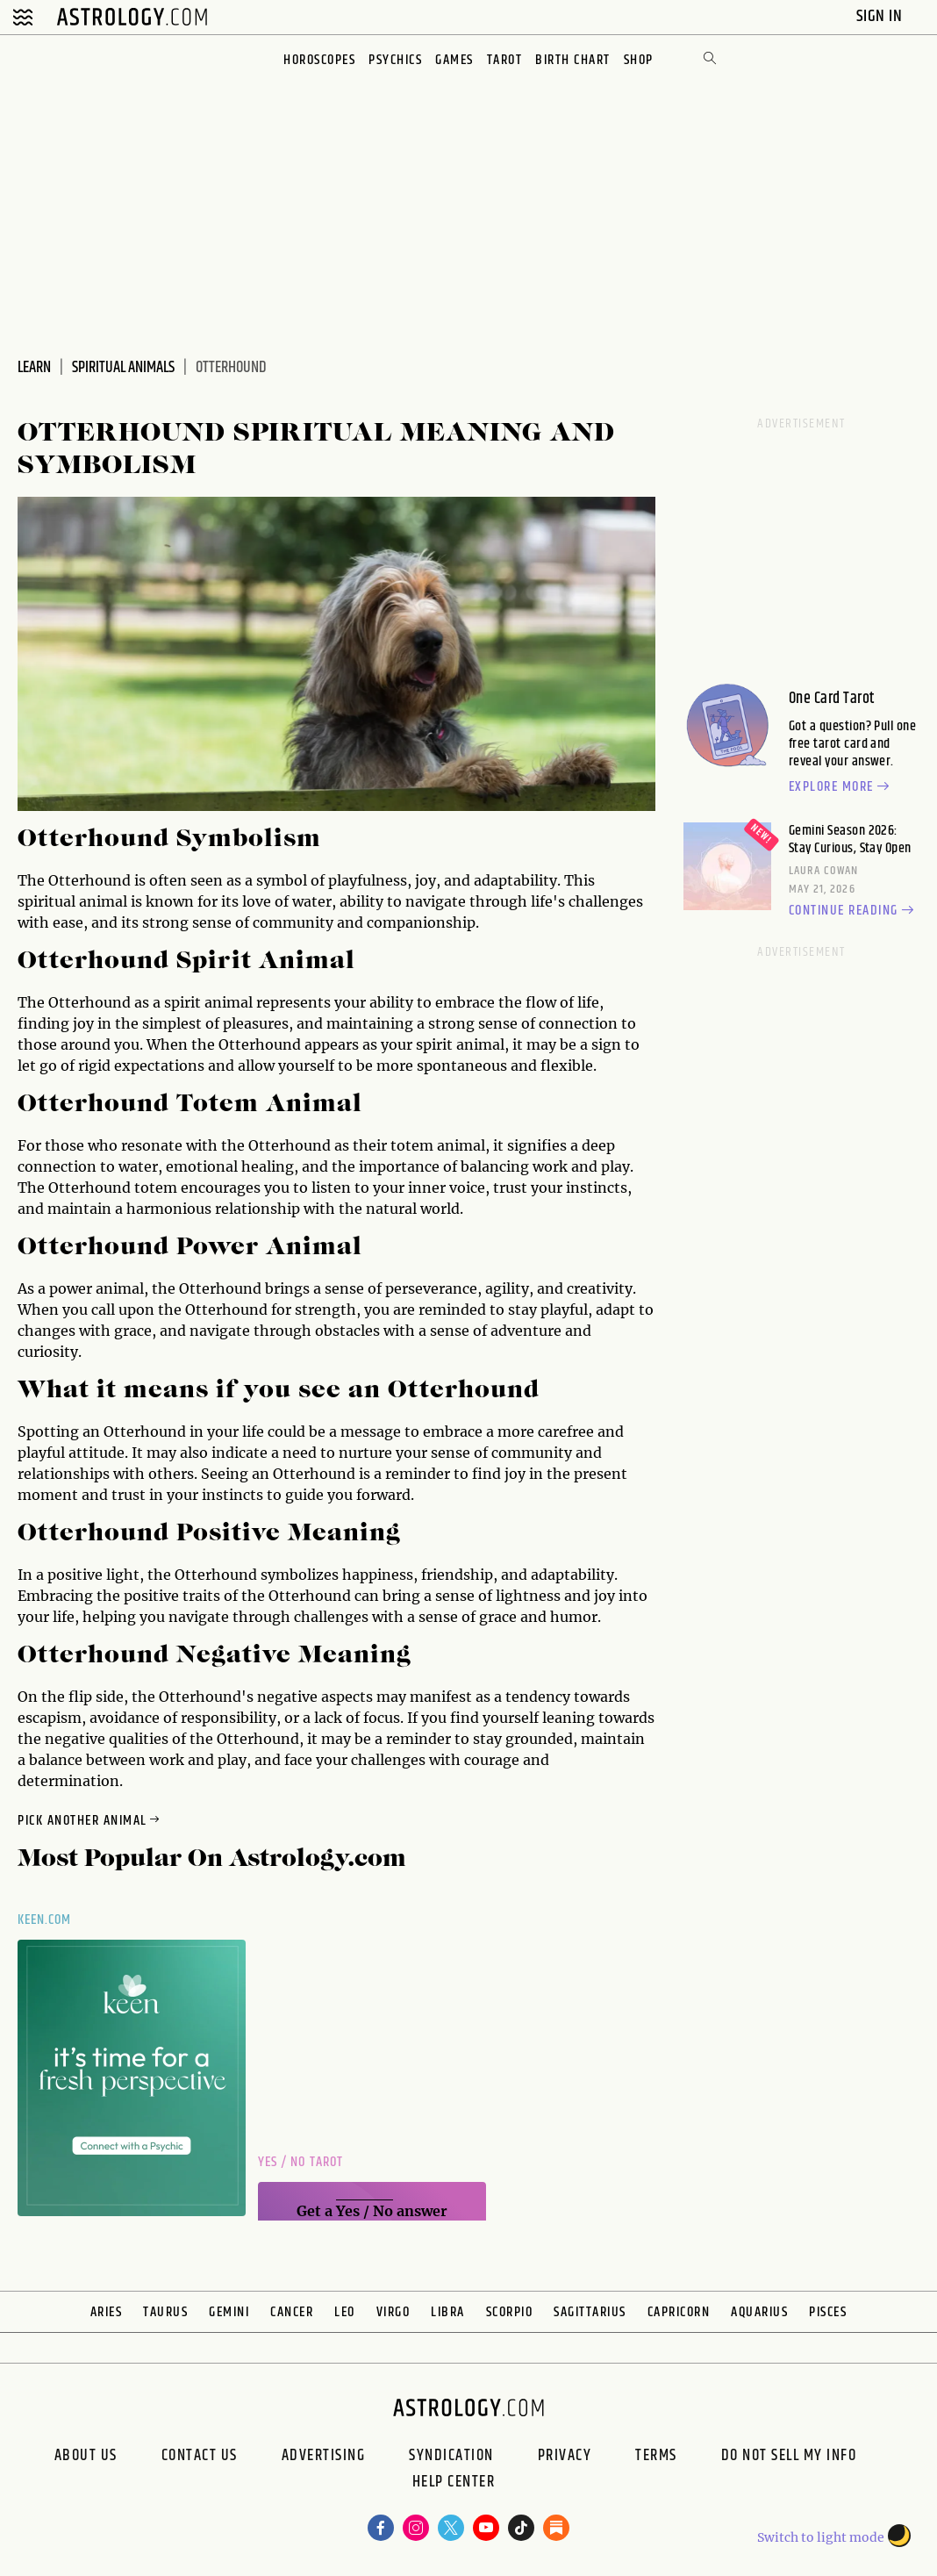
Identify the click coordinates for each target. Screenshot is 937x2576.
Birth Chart (573, 60)
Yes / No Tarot (300, 2162)
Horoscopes (319, 60)
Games (454, 60)
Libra (448, 2312)
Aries (106, 2312)
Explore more (841, 787)
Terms (656, 2456)
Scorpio (509, 2312)
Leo (344, 2312)
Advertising (324, 2456)
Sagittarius (590, 2312)
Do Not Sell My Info (789, 2456)
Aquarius (759, 2312)
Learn (34, 367)
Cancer (291, 2312)
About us (86, 2456)
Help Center (454, 2483)
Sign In (881, 16)
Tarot (505, 60)
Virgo (393, 2312)
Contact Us (199, 2456)
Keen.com (45, 1920)
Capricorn (679, 2312)
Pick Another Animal (90, 1821)
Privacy (565, 2456)
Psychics (395, 60)
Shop (639, 60)
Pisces (828, 2312)
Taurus (165, 2312)
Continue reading (854, 911)
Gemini (229, 2312)
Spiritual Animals (123, 367)
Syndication (451, 2456)
